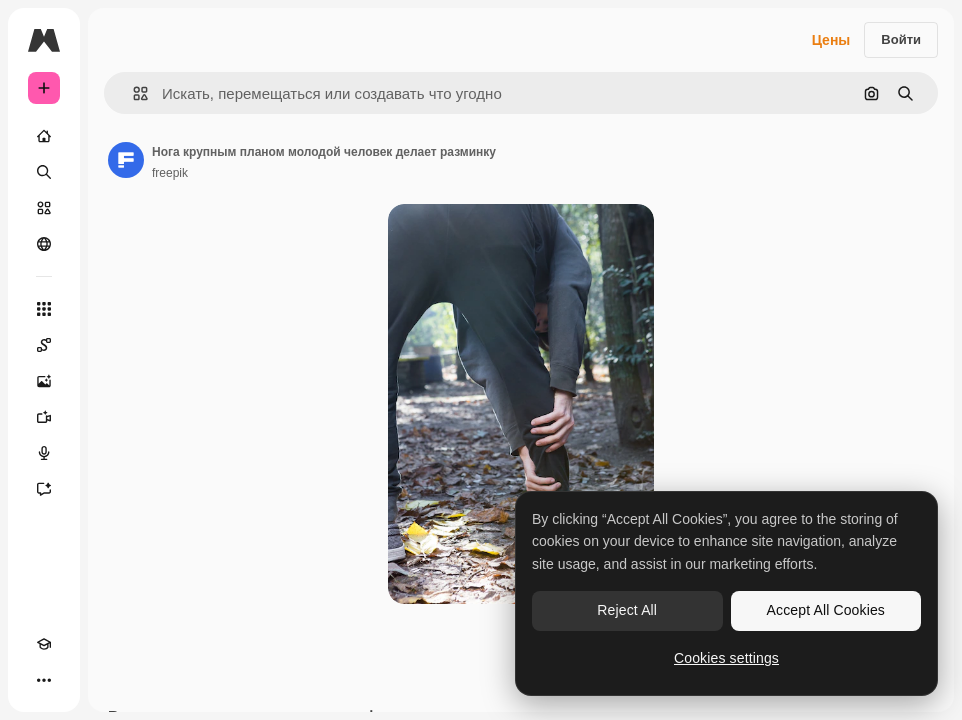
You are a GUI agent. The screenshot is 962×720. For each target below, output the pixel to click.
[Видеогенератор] (44, 417)
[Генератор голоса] (44, 453)
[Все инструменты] (44, 309)
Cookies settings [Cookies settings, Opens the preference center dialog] (726, 658)
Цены (831, 40)
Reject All (627, 610)
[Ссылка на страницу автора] (126, 160)
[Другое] (44, 680)
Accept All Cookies (826, 610)
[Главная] (44, 136)
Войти (901, 39)
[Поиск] (44, 172)
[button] (132, 93)
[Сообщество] (44, 244)
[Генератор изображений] (44, 381)
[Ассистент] (44, 489)
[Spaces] (44, 345)
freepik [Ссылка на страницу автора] (170, 173)
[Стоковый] (44, 208)
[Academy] (44, 644)
